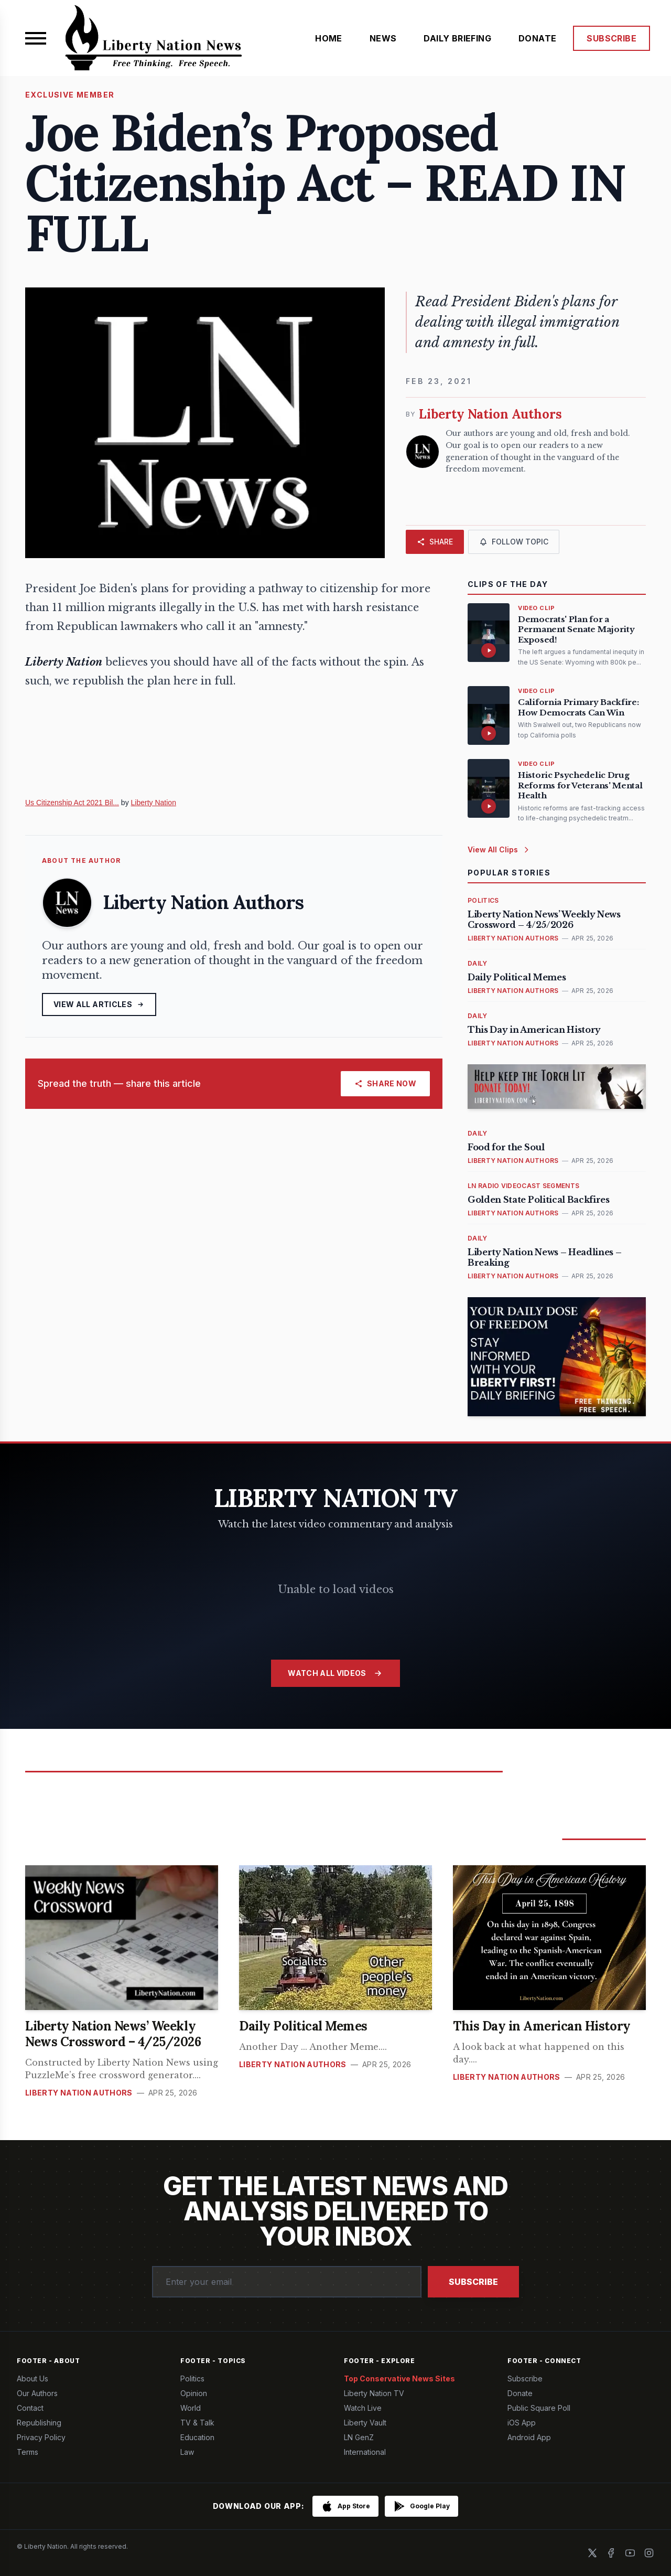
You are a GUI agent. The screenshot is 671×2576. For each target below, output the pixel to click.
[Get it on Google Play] (421, 2506)
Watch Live (363, 2407)
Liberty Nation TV (374, 2393)
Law (187, 2451)
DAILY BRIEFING (457, 38)
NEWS (383, 38)
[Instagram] (649, 2553)
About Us (32, 2378)
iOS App (521, 2422)
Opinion (193, 2393)
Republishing (39, 2422)
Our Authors (37, 2393)
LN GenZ (359, 2437)
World (190, 2407)
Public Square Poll (538, 2407)
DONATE (537, 38)
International (365, 2451)
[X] (592, 2553)
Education (197, 2437)
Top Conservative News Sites (399, 2378)
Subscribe (473, 2281)
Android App (529, 2437)
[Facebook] (611, 2553)
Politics (192, 2378)
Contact (30, 2407)
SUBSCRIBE (611, 38)
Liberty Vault (365, 2422)
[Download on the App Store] (345, 2506)
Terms (27, 2451)
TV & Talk (197, 2422)
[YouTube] (630, 2553)
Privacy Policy (41, 2437)
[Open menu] (35, 38)
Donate (520, 2393)
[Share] (435, 542)
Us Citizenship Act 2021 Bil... (72, 802)
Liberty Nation (153, 802)
